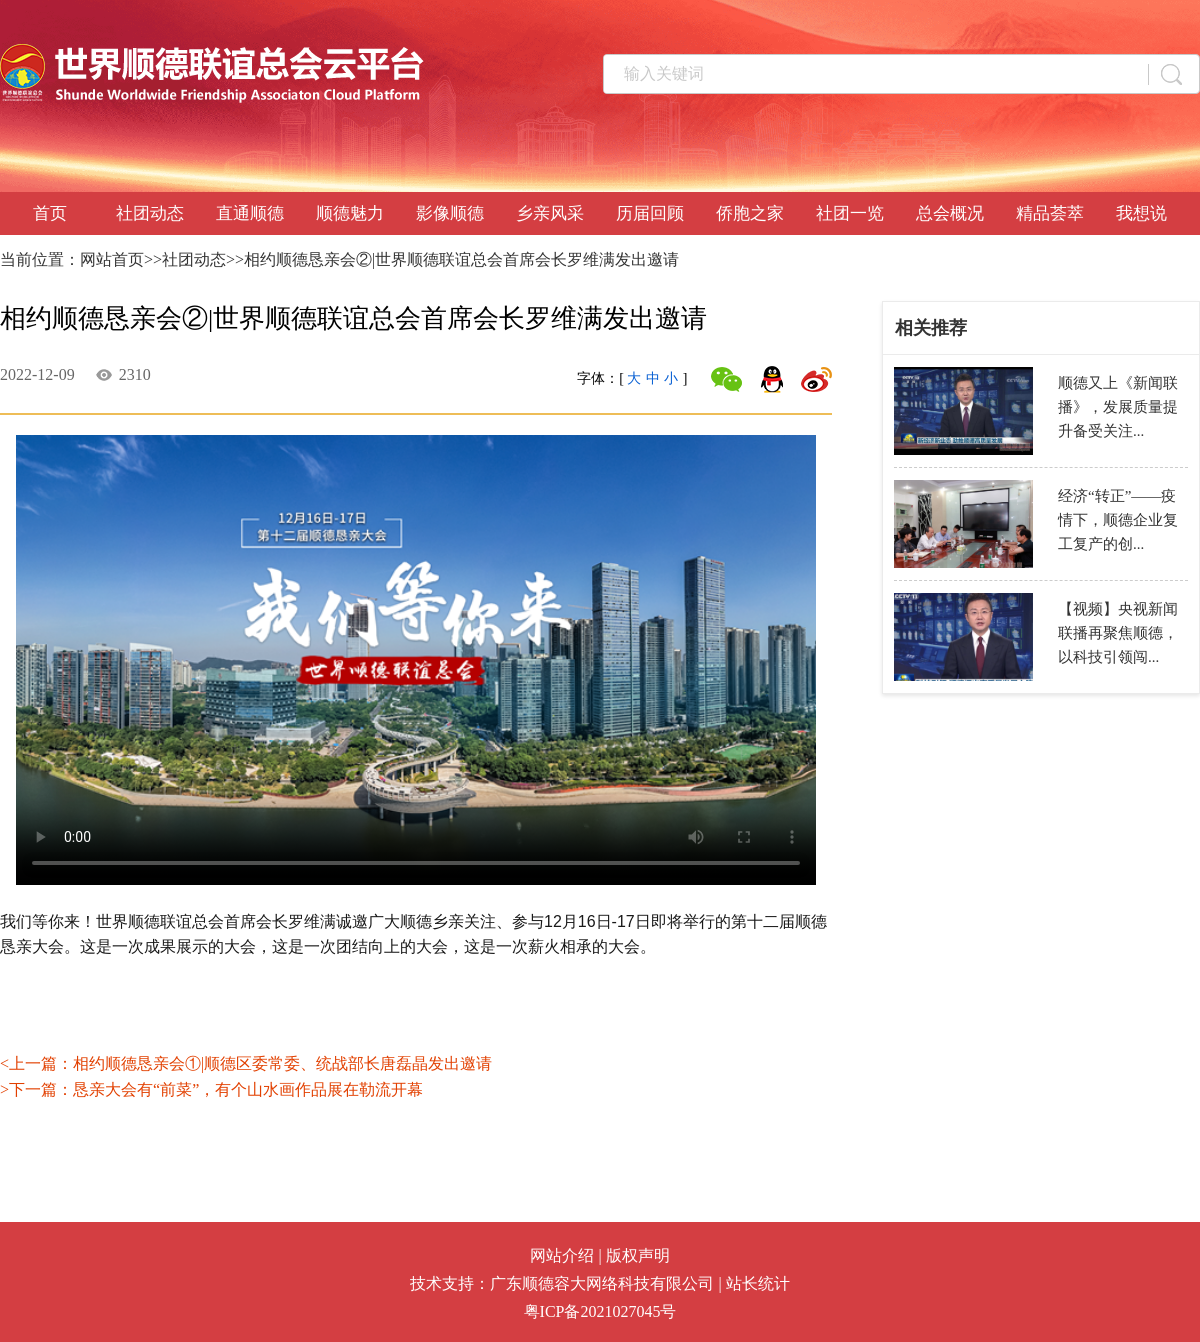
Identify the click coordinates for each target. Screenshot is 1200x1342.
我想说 (1141, 213)
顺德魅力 (350, 213)
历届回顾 (650, 213)
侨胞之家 (750, 213)
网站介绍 (562, 1255)
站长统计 (758, 1283)
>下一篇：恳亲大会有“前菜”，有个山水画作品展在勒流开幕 (211, 1089)
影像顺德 (450, 213)
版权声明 (638, 1255)
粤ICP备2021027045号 (600, 1311)
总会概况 (950, 213)
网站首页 (112, 259)
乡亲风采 (550, 213)
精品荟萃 (1050, 213)
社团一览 (850, 213)
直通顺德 (250, 213)
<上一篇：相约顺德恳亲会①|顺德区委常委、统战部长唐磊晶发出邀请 (246, 1063)
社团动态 (150, 213)
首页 (50, 213)
